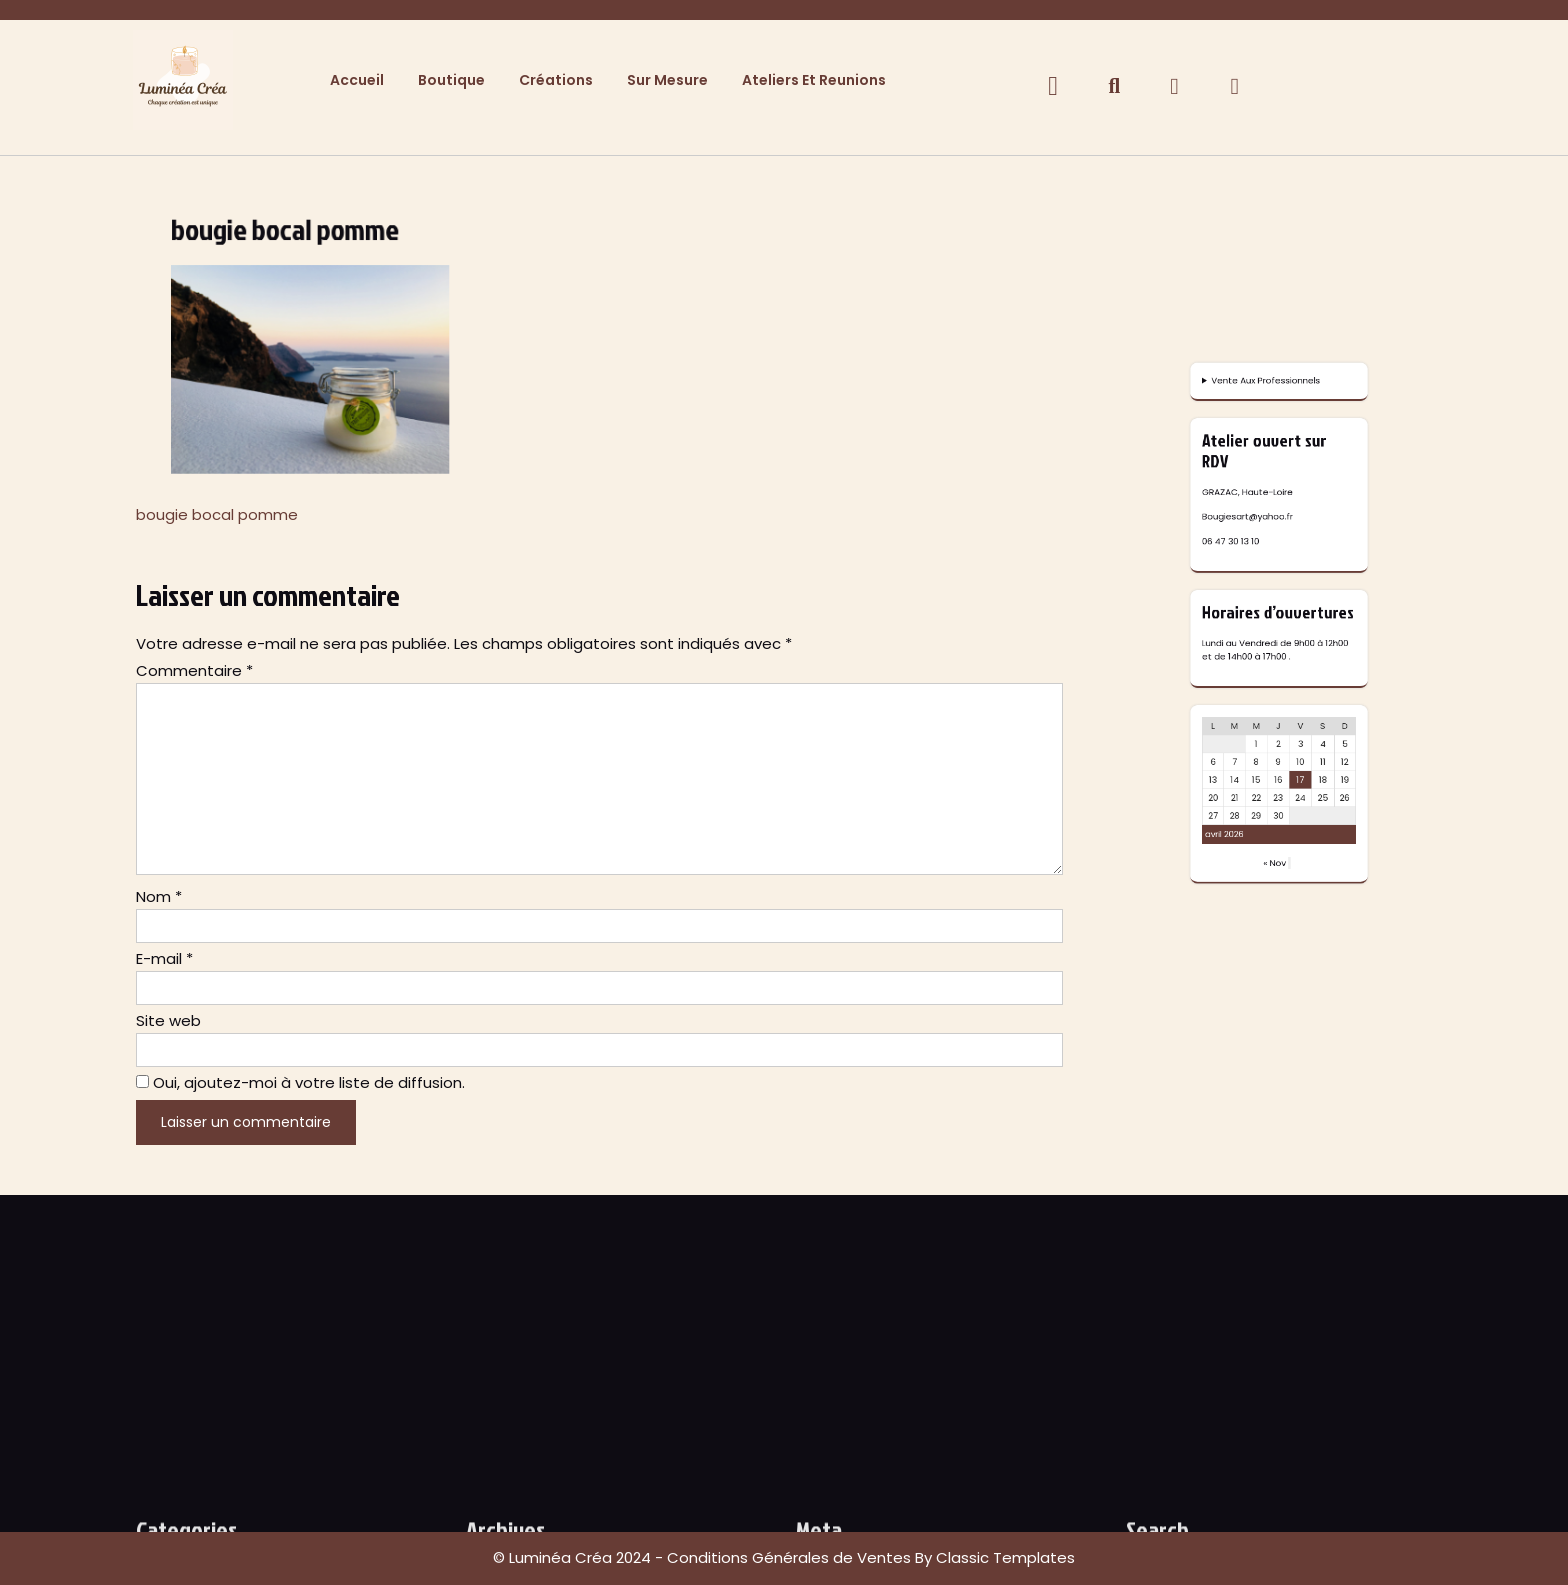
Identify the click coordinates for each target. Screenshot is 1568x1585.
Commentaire (194, 670)
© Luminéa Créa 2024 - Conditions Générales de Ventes (704, 1557)
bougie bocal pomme (217, 514)
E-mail (164, 958)
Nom (159, 896)
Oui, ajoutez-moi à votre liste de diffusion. (300, 1082)
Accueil (357, 80)
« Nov (1277, 869)
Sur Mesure (667, 80)
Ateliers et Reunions (814, 80)
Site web (168, 1020)
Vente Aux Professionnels (1274, 714)
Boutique (451, 80)
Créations (556, 80)
